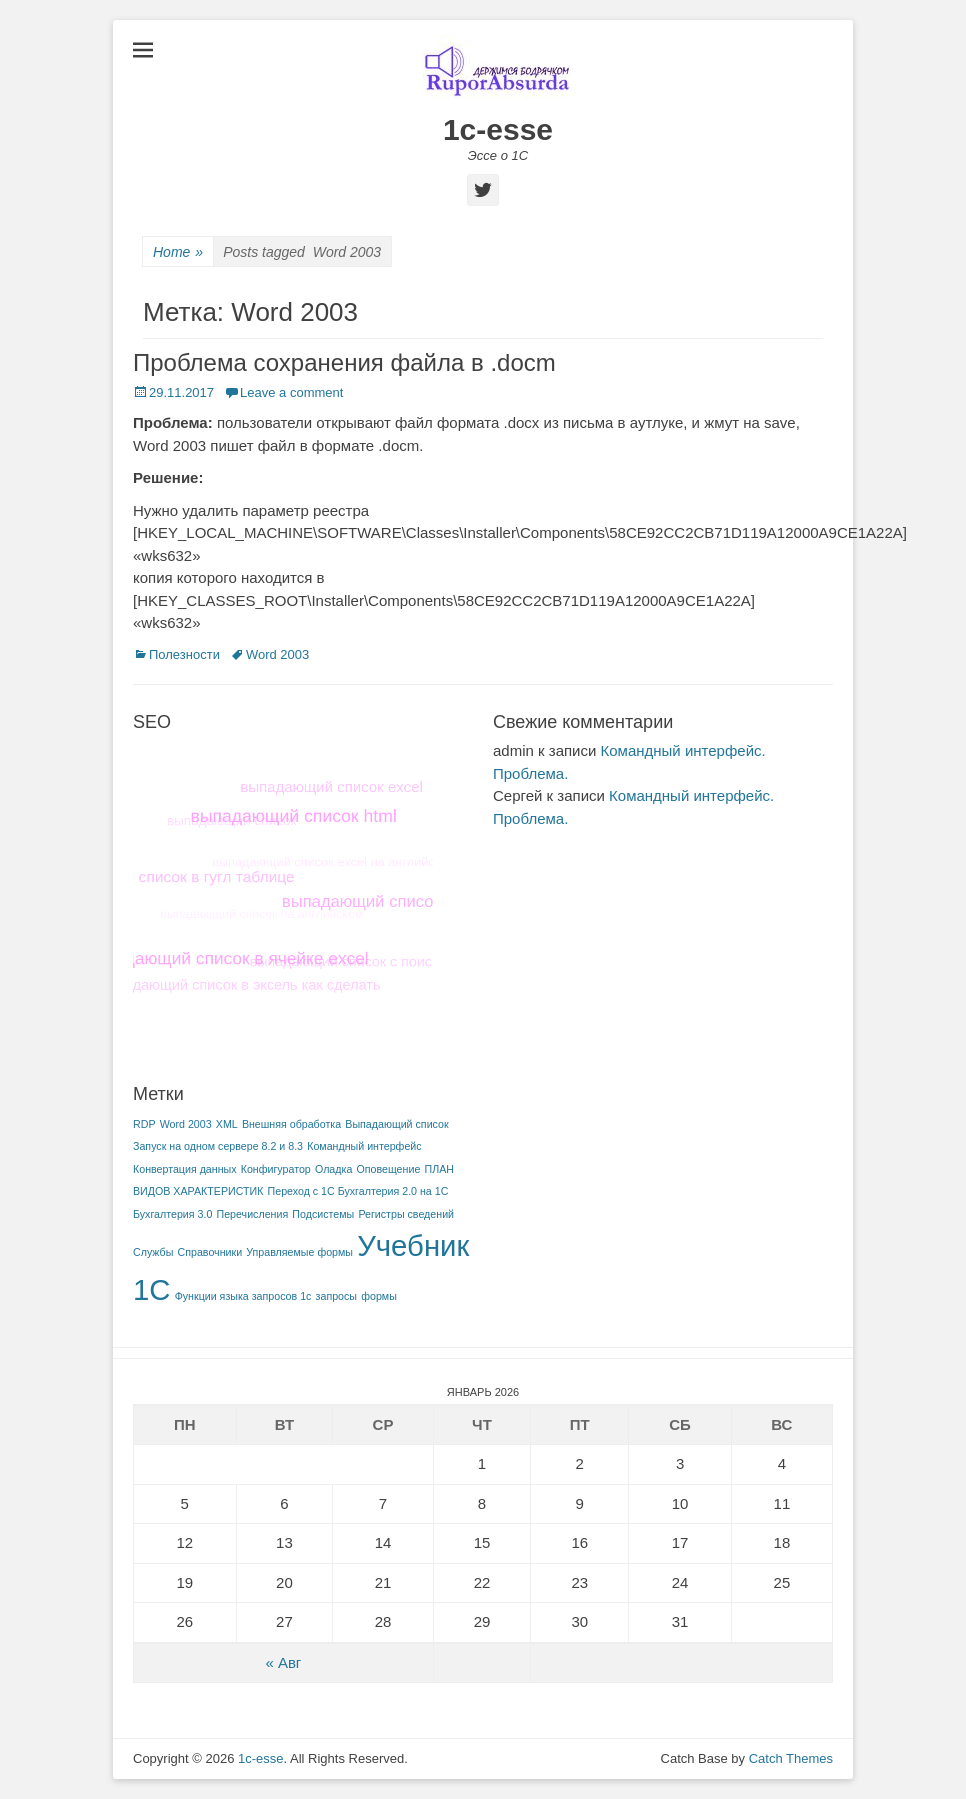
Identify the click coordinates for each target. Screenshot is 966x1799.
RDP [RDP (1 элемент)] (144, 1124)
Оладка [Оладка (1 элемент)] (333, 1169)
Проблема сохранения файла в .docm (344, 362)
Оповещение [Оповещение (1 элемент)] (389, 1169)
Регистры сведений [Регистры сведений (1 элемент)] (406, 1214)
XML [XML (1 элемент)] (227, 1124)
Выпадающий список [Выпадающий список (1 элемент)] (396, 1124)
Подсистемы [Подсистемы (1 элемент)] (323, 1214)
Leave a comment (291, 392)
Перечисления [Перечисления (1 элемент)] (253, 1214)
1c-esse (498, 129)
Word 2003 (277, 654)
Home (178, 252)
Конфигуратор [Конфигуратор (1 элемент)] (276, 1169)
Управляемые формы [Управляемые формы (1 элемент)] (299, 1252)
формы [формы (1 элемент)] (379, 1296)
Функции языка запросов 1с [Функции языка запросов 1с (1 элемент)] (243, 1296)
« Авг (283, 1662)
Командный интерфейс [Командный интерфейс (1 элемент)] (364, 1146)
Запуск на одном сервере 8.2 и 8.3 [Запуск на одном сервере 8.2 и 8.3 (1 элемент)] (218, 1146)
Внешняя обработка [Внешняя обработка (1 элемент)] (291, 1124)
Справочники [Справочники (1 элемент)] (210, 1252)
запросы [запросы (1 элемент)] (336, 1296)
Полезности (184, 654)
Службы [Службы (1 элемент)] (153, 1252)
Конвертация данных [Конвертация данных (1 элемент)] (185, 1169)
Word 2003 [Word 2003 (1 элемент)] (186, 1124)
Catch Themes (791, 1758)
